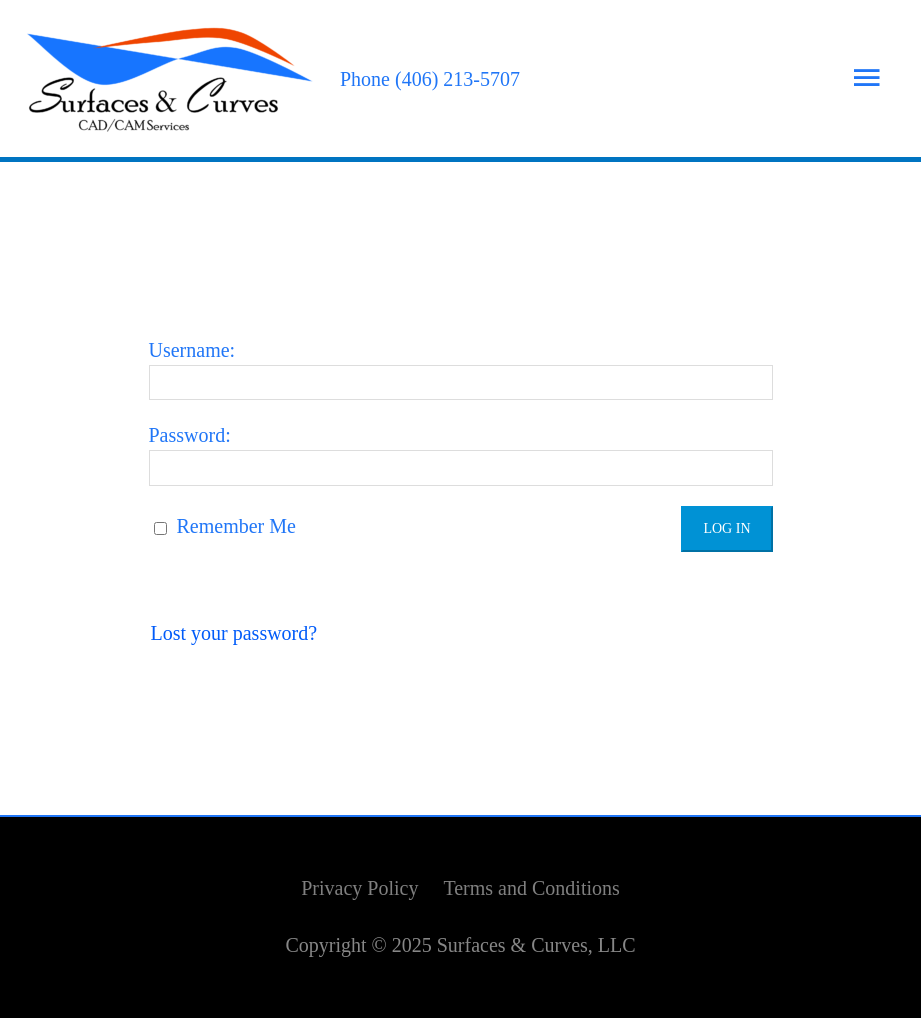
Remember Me (225, 526)
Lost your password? (234, 633)
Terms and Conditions (531, 888)
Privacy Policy (359, 888)
